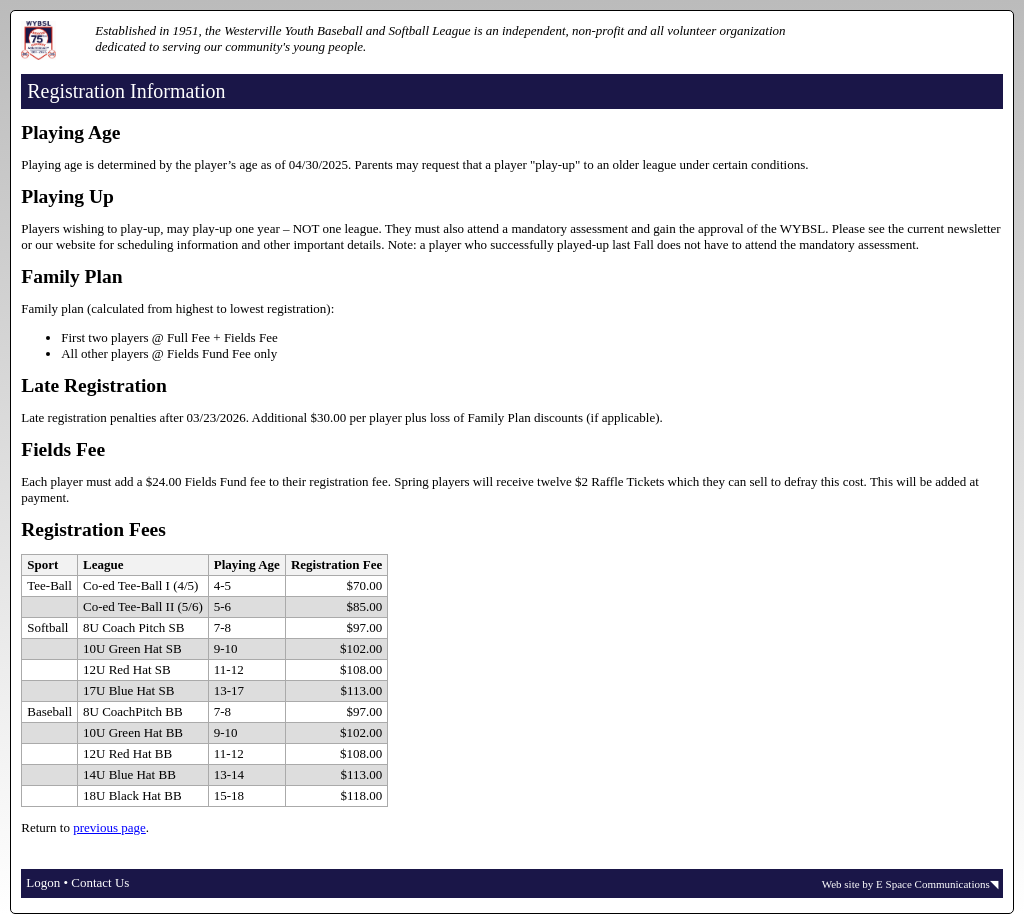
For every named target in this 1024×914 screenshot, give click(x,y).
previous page (109, 827)
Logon (43, 882)
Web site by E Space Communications (906, 884)
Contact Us (100, 882)
